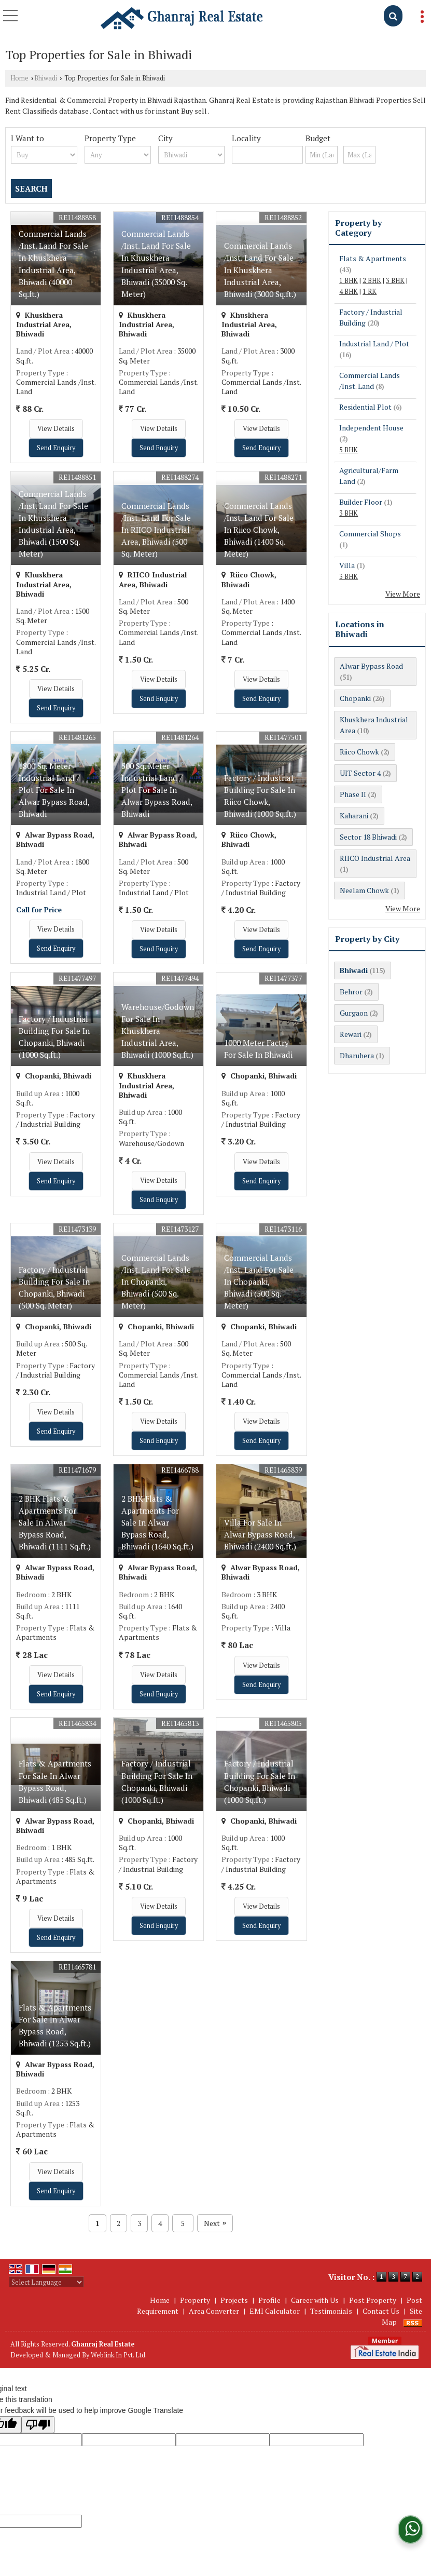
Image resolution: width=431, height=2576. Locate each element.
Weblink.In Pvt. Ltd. (119, 2355)
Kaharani (354, 815)
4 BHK (348, 291)
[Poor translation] (37, 2424)
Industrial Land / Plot (374, 343)
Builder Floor (360, 502)
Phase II (353, 794)
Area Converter (214, 2311)
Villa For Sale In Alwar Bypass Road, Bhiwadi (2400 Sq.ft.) (260, 1534)
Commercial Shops (370, 533)
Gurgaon (354, 1013)
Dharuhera (357, 1055)
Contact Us (381, 2311)
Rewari (351, 1034)
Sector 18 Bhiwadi (368, 837)
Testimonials (331, 2311)
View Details (56, 428)
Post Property (372, 2300)
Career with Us (315, 2300)
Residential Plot (365, 407)
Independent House (371, 428)
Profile (269, 2300)
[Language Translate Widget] (46, 2282)
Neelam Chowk (364, 890)
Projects (234, 2300)
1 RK (370, 291)
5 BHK (348, 450)
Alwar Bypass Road (371, 666)
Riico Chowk (359, 752)
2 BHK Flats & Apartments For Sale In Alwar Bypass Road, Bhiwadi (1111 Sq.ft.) (55, 1522)
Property (195, 2300)
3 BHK (395, 280)
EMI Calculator (274, 2311)
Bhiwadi (45, 78)
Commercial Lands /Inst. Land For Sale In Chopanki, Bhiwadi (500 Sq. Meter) (156, 1281)
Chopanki (355, 698)
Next (215, 2223)
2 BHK (372, 280)
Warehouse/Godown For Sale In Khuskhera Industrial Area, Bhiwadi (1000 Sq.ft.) (157, 1031)
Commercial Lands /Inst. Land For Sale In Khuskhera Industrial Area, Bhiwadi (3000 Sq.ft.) (260, 269)
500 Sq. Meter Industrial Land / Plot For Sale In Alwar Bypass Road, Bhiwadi (156, 790)
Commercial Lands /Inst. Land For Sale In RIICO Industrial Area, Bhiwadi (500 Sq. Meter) (156, 530)
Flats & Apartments (372, 258)
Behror (351, 991)
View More (402, 594)
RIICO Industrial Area (375, 858)
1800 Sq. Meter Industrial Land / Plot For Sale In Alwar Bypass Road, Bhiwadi (54, 790)
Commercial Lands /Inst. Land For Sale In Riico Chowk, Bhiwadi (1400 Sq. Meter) (259, 530)
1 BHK (348, 280)
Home (19, 78)
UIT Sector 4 (360, 773)
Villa (347, 565)
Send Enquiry (56, 447)
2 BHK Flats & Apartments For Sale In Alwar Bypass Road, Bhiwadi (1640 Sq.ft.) (157, 1522)
